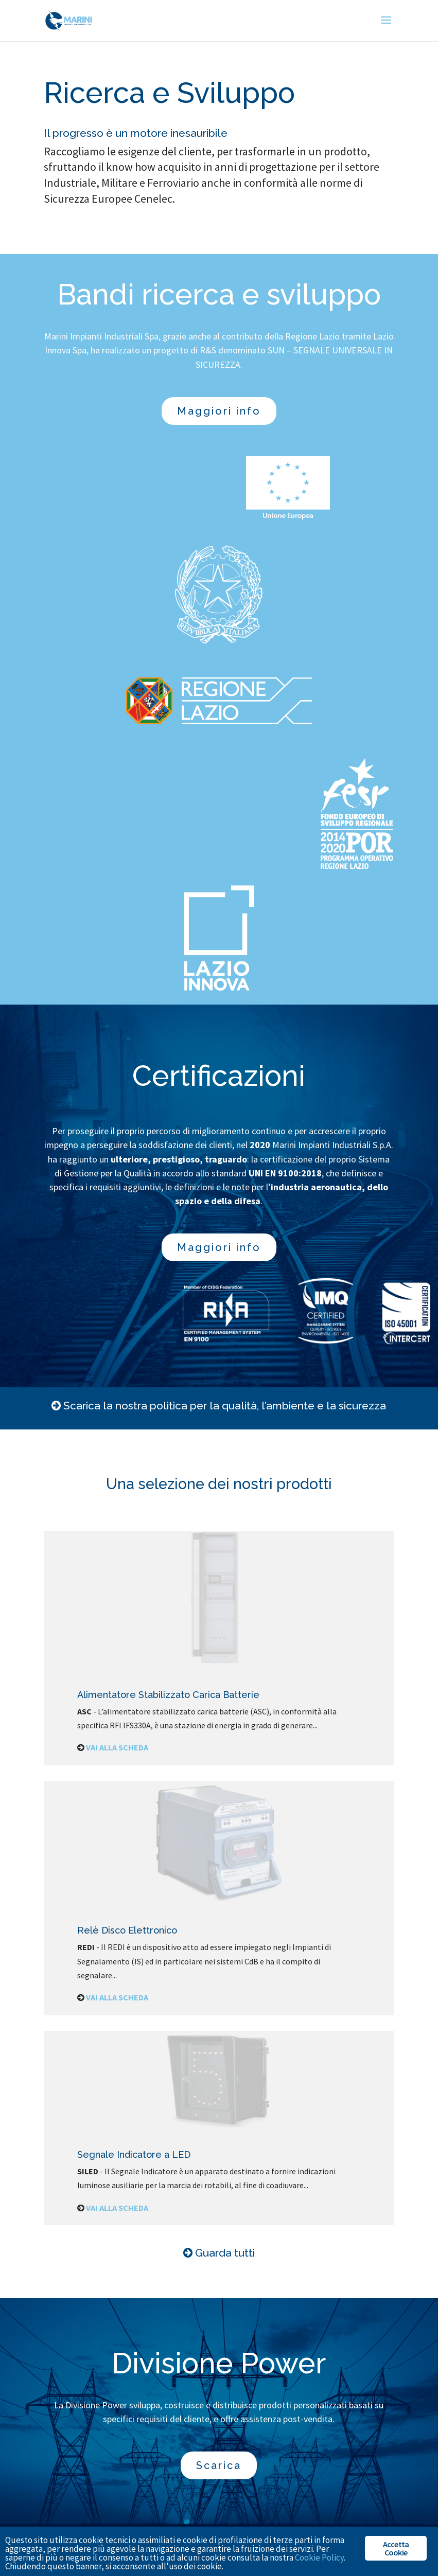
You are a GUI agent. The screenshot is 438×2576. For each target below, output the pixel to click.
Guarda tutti (225, 2252)
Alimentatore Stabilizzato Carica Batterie (168, 1694)
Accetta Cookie (396, 2548)
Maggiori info (219, 411)
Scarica (218, 2465)
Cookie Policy (319, 2557)
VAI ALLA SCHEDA (117, 1747)
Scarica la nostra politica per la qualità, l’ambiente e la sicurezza (224, 1405)
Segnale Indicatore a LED (133, 2154)
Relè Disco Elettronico (127, 1930)
